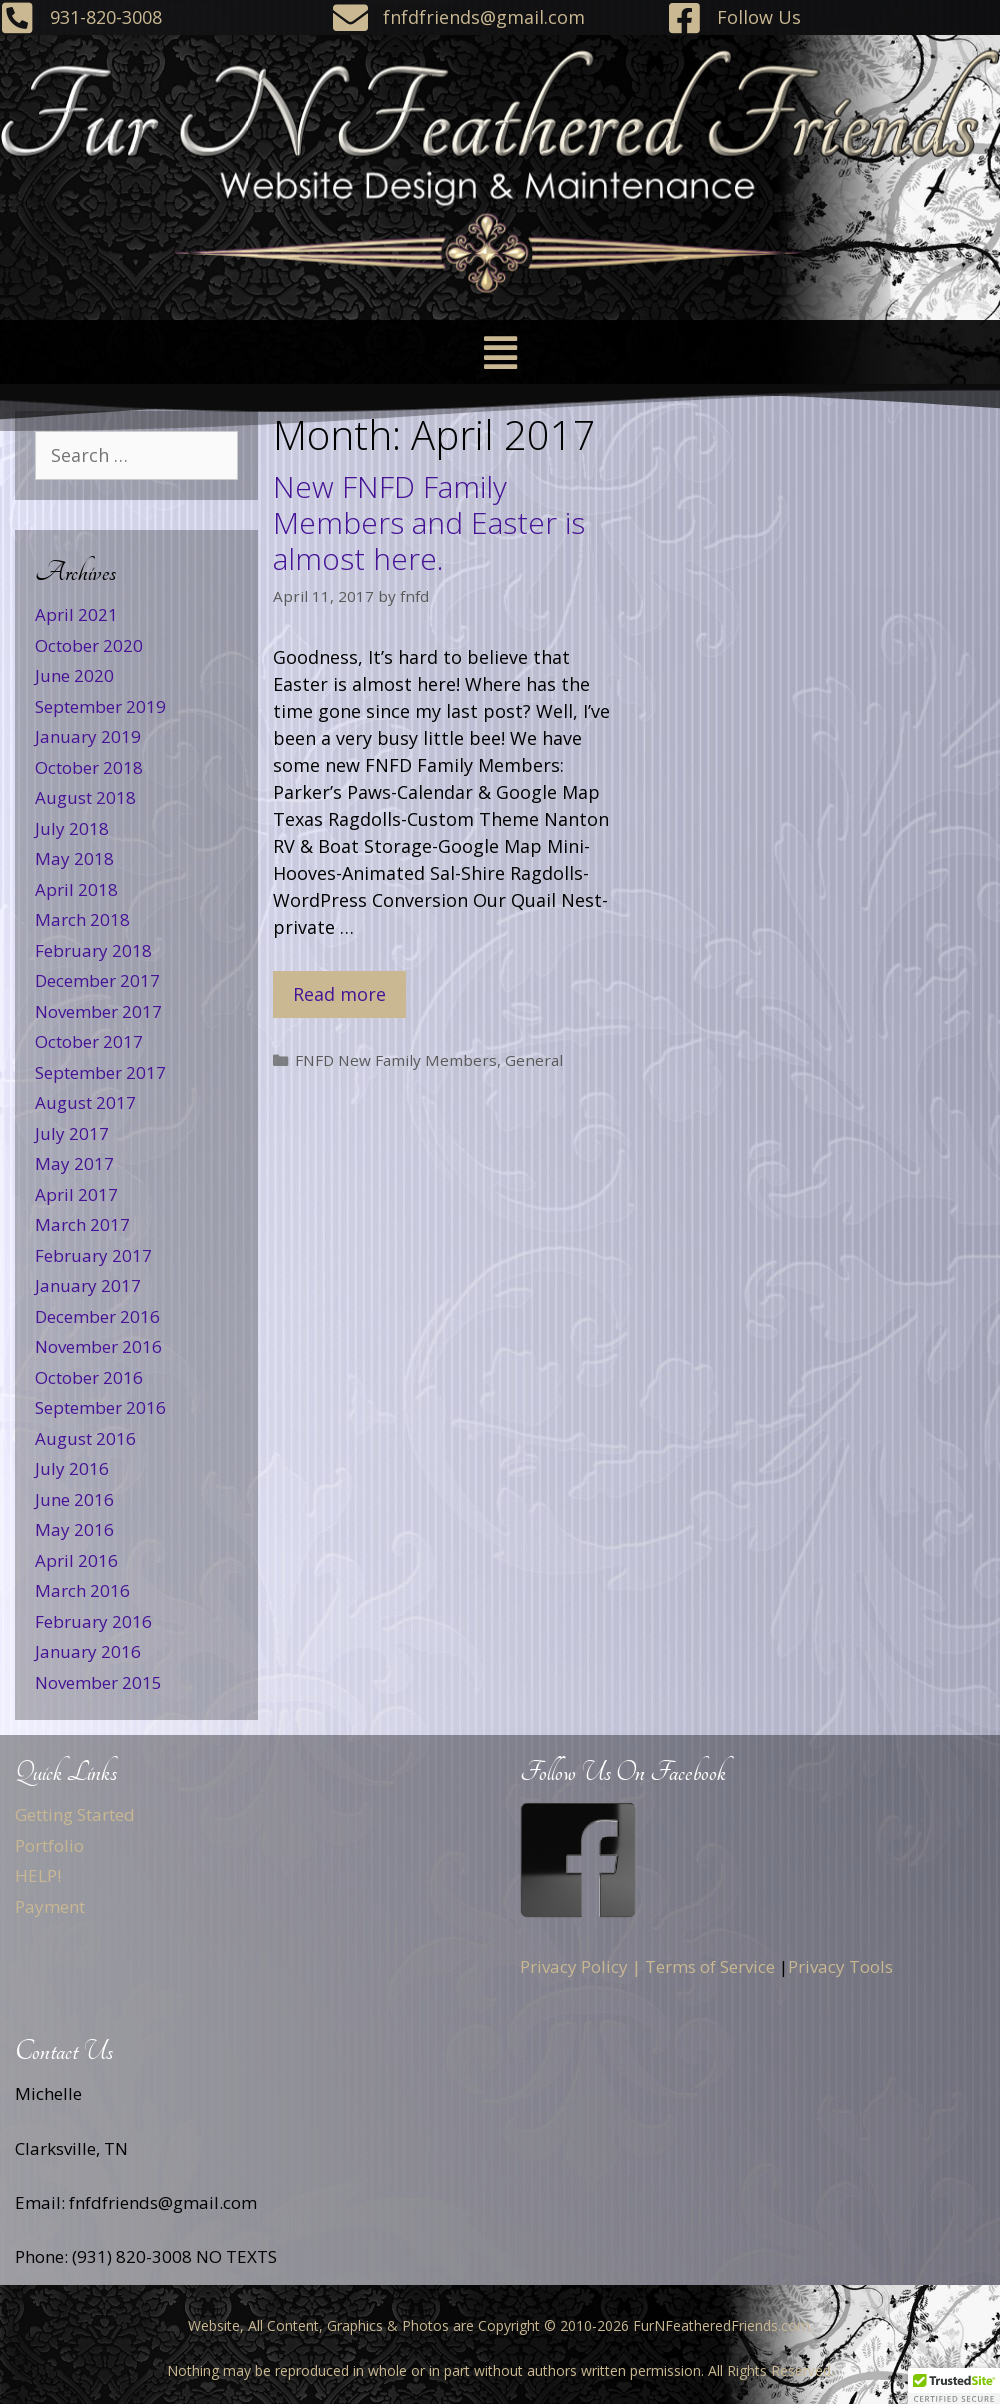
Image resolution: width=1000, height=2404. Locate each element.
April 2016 (76, 1560)
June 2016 (74, 1499)
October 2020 (89, 645)
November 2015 (98, 1682)
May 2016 (74, 1529)
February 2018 (93, 950)
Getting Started (75, 1814)
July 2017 (72, 1133)
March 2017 (82, 1224)
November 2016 (98, 1346)
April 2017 (76, 1194)
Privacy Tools (840, 1966)
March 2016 (82, 1590)
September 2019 (100, 706)
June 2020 (74, 675)
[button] (500, 353)
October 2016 (89, 1377)
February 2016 (93, 1621)
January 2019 (88, 736)
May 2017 (74, 1163)
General (534, 1060)
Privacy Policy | (580, 1966)
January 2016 (88, 1651)
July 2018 (72, 828)
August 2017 (85, 1102)
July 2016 (72, 1468)
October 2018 (89, 767)
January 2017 (88, 1285)
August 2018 (85, 797)
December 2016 (97, 1316)
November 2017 (98, 1011)
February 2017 (93, 1255)
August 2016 (85, 1438)
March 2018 (82, 919)
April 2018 (76, 889)
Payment (50, 1906)
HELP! (38, 1875)
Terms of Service (710, 1966)
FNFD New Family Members (396, 1060)
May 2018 (74, 858)
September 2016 (100, 1407)
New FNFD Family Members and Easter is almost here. (429, 522)
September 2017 (100, 1072)
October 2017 (89, 1041)
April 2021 (76, 614)
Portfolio (49, 1845)
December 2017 (97, 980)
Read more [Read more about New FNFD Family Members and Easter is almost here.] (339, 994)
